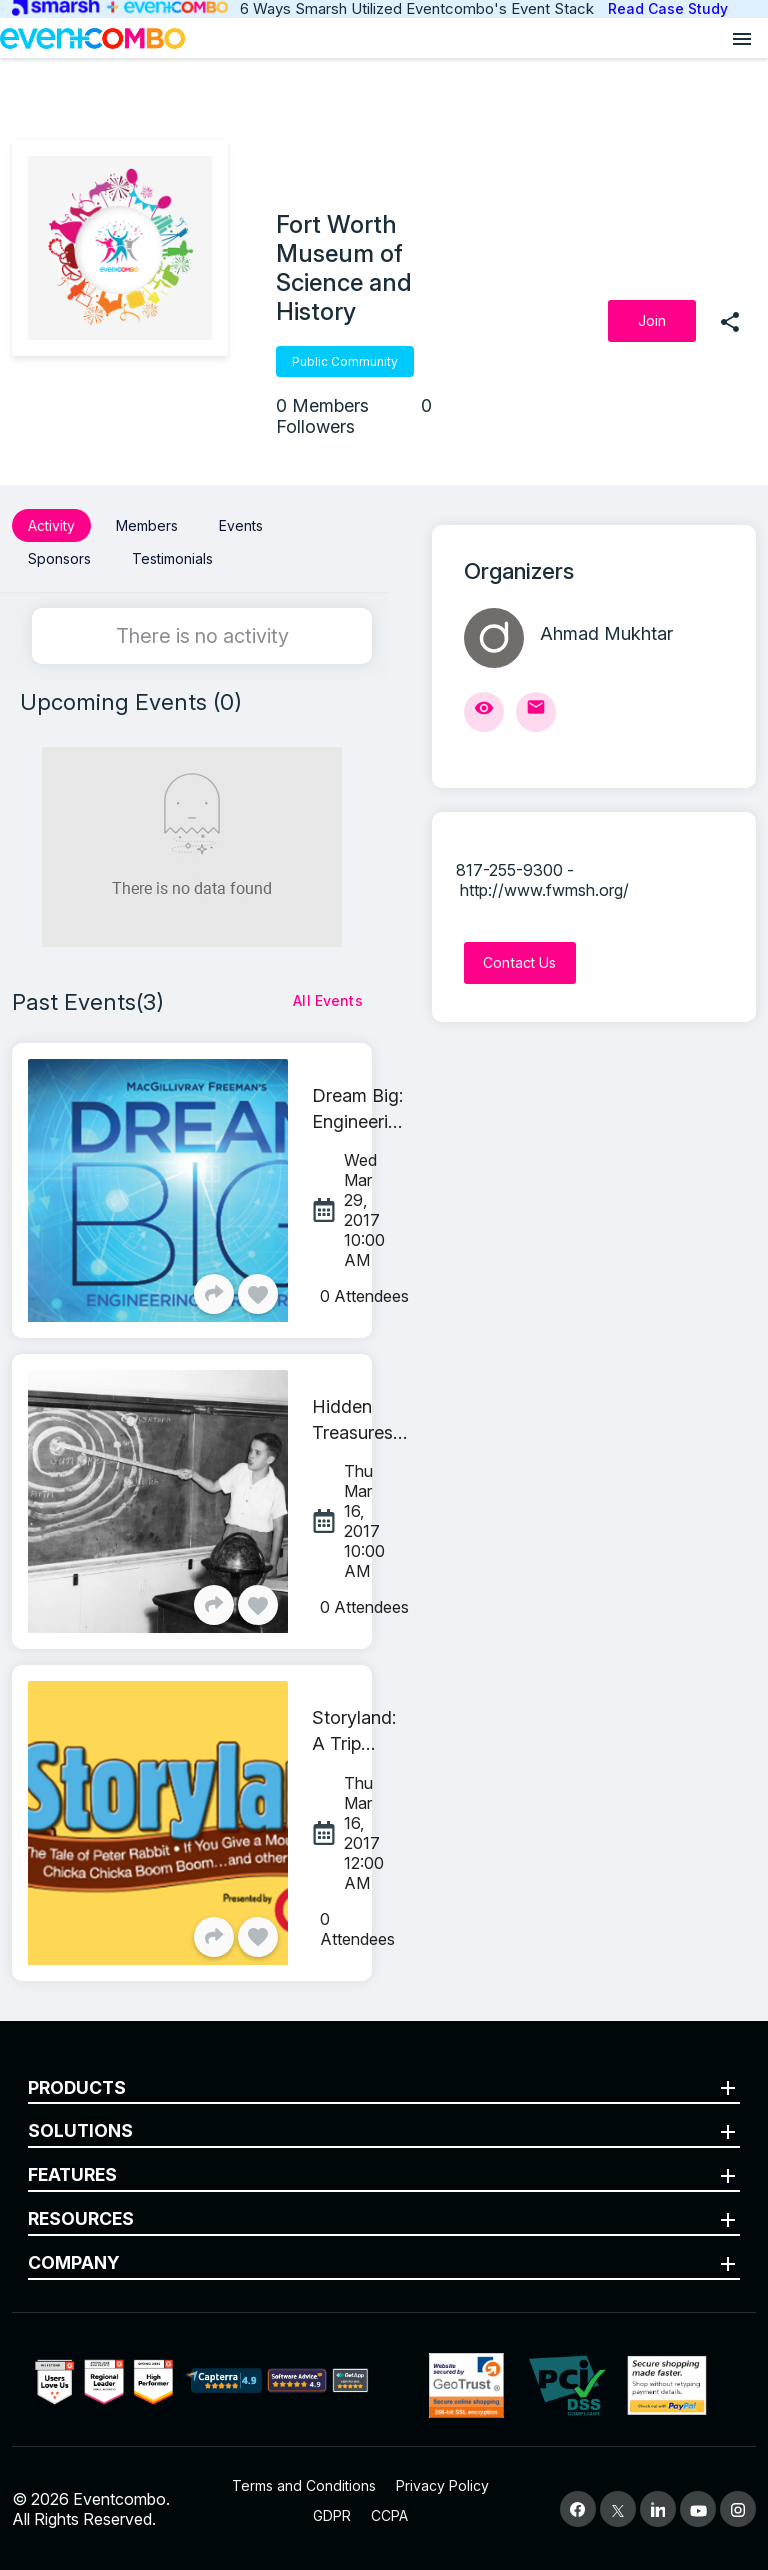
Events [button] (241, 525)
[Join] (652, 321)
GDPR (332, 2514)
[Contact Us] (520, 963)
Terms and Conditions (304, 2484)
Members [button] (147, 525)
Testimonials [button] (172, 558)
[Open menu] (742, 38)
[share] (730, 321)
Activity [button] (51, 525)
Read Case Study (668, 8)
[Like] (258, 1293)
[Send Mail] (536, 712)
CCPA (389, 2514)
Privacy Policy (442, 2484)
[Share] (214, 1293)
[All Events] (328, 1000)
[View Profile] (484, 712)
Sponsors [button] (59, 558)
